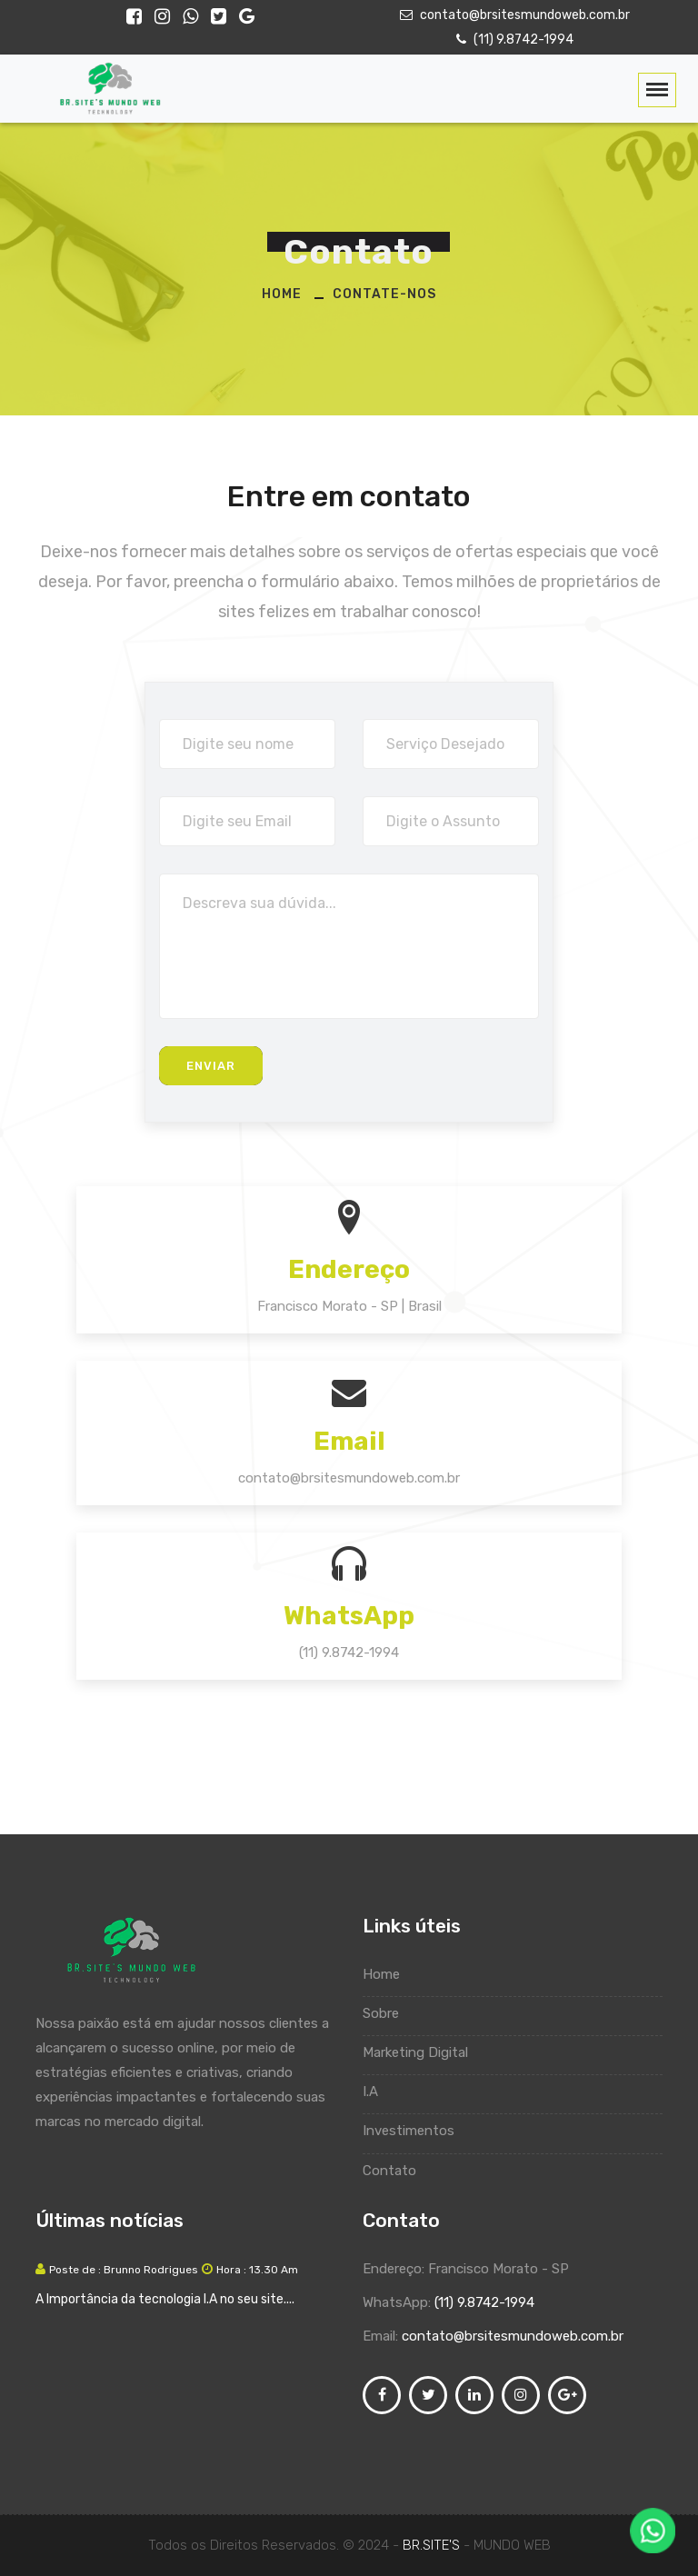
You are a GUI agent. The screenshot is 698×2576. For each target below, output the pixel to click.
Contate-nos (384, 294)
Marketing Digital (424, 2052)
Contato (398, 2170)
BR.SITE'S (433, 2545)
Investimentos (417, 2130)
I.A (379, 2091)
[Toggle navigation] (657, 90)
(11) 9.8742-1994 (512, 39)
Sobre (389, 2013)
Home (282, 294)
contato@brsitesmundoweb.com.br (512, 15)
